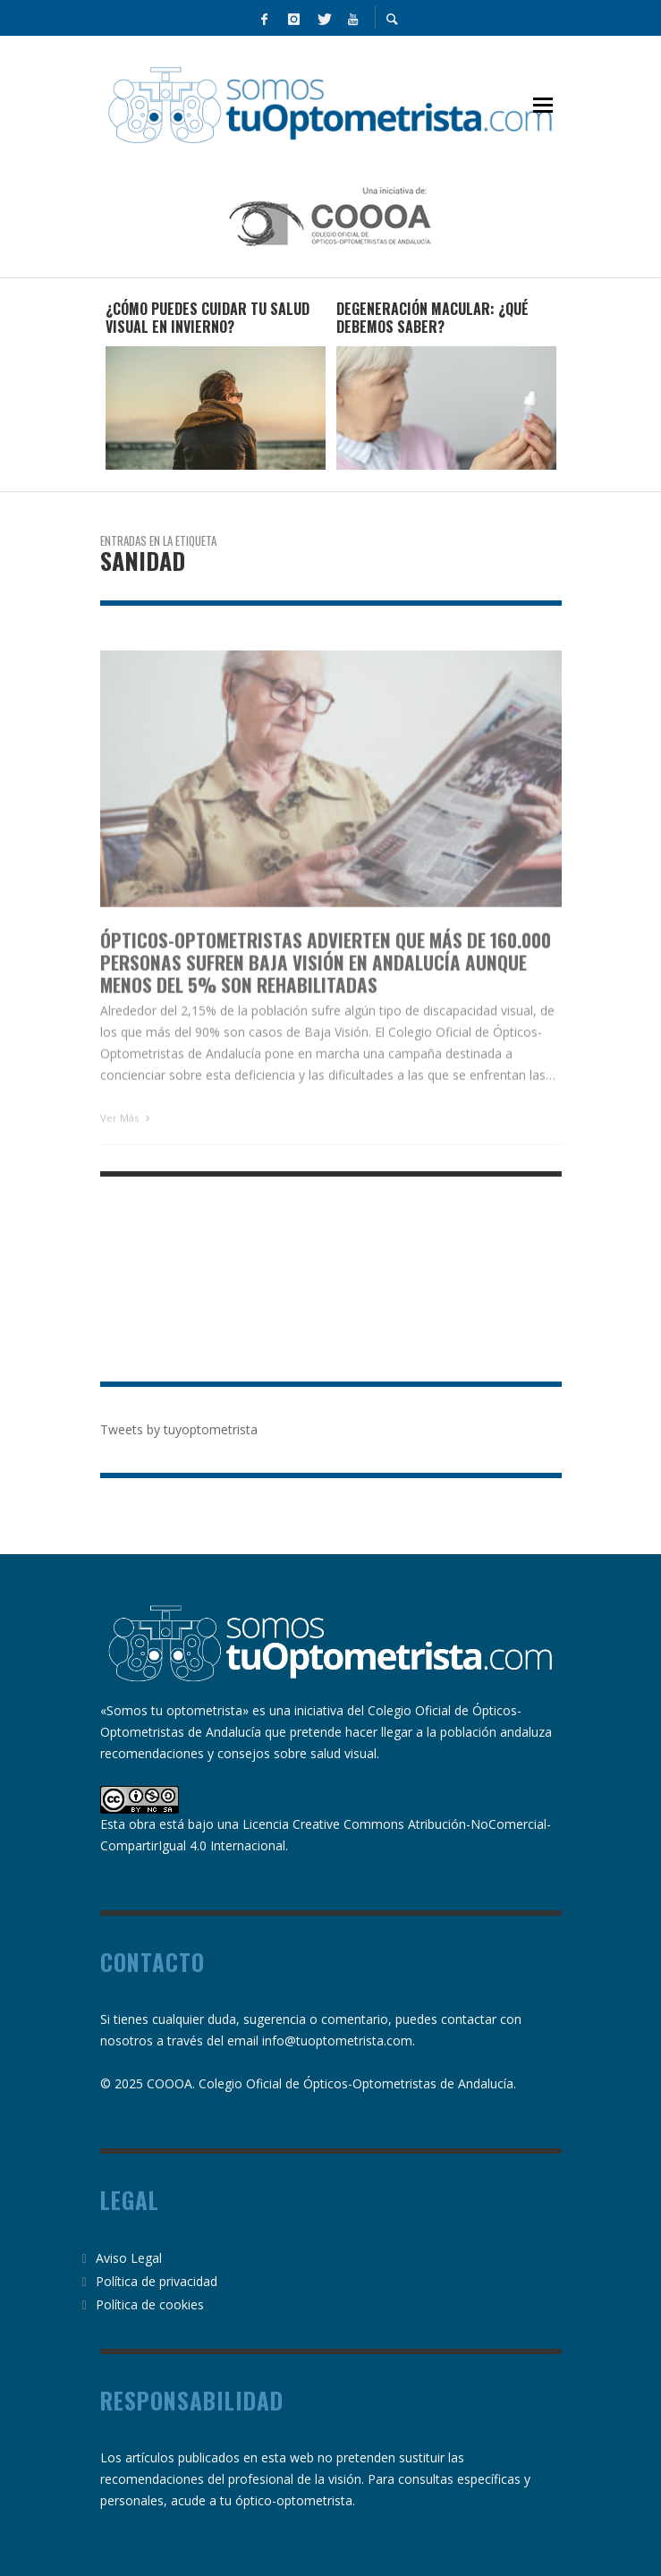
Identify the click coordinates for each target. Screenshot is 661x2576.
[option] (215, 384)
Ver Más (127, 1142)
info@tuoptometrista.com (337, 2040)
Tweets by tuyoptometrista (179, 1429)
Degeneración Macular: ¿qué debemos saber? (432, 318)
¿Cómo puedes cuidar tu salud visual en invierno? (207, 318)
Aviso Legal (129, 2257)
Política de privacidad (156, 2281)
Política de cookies (150, 2304)
